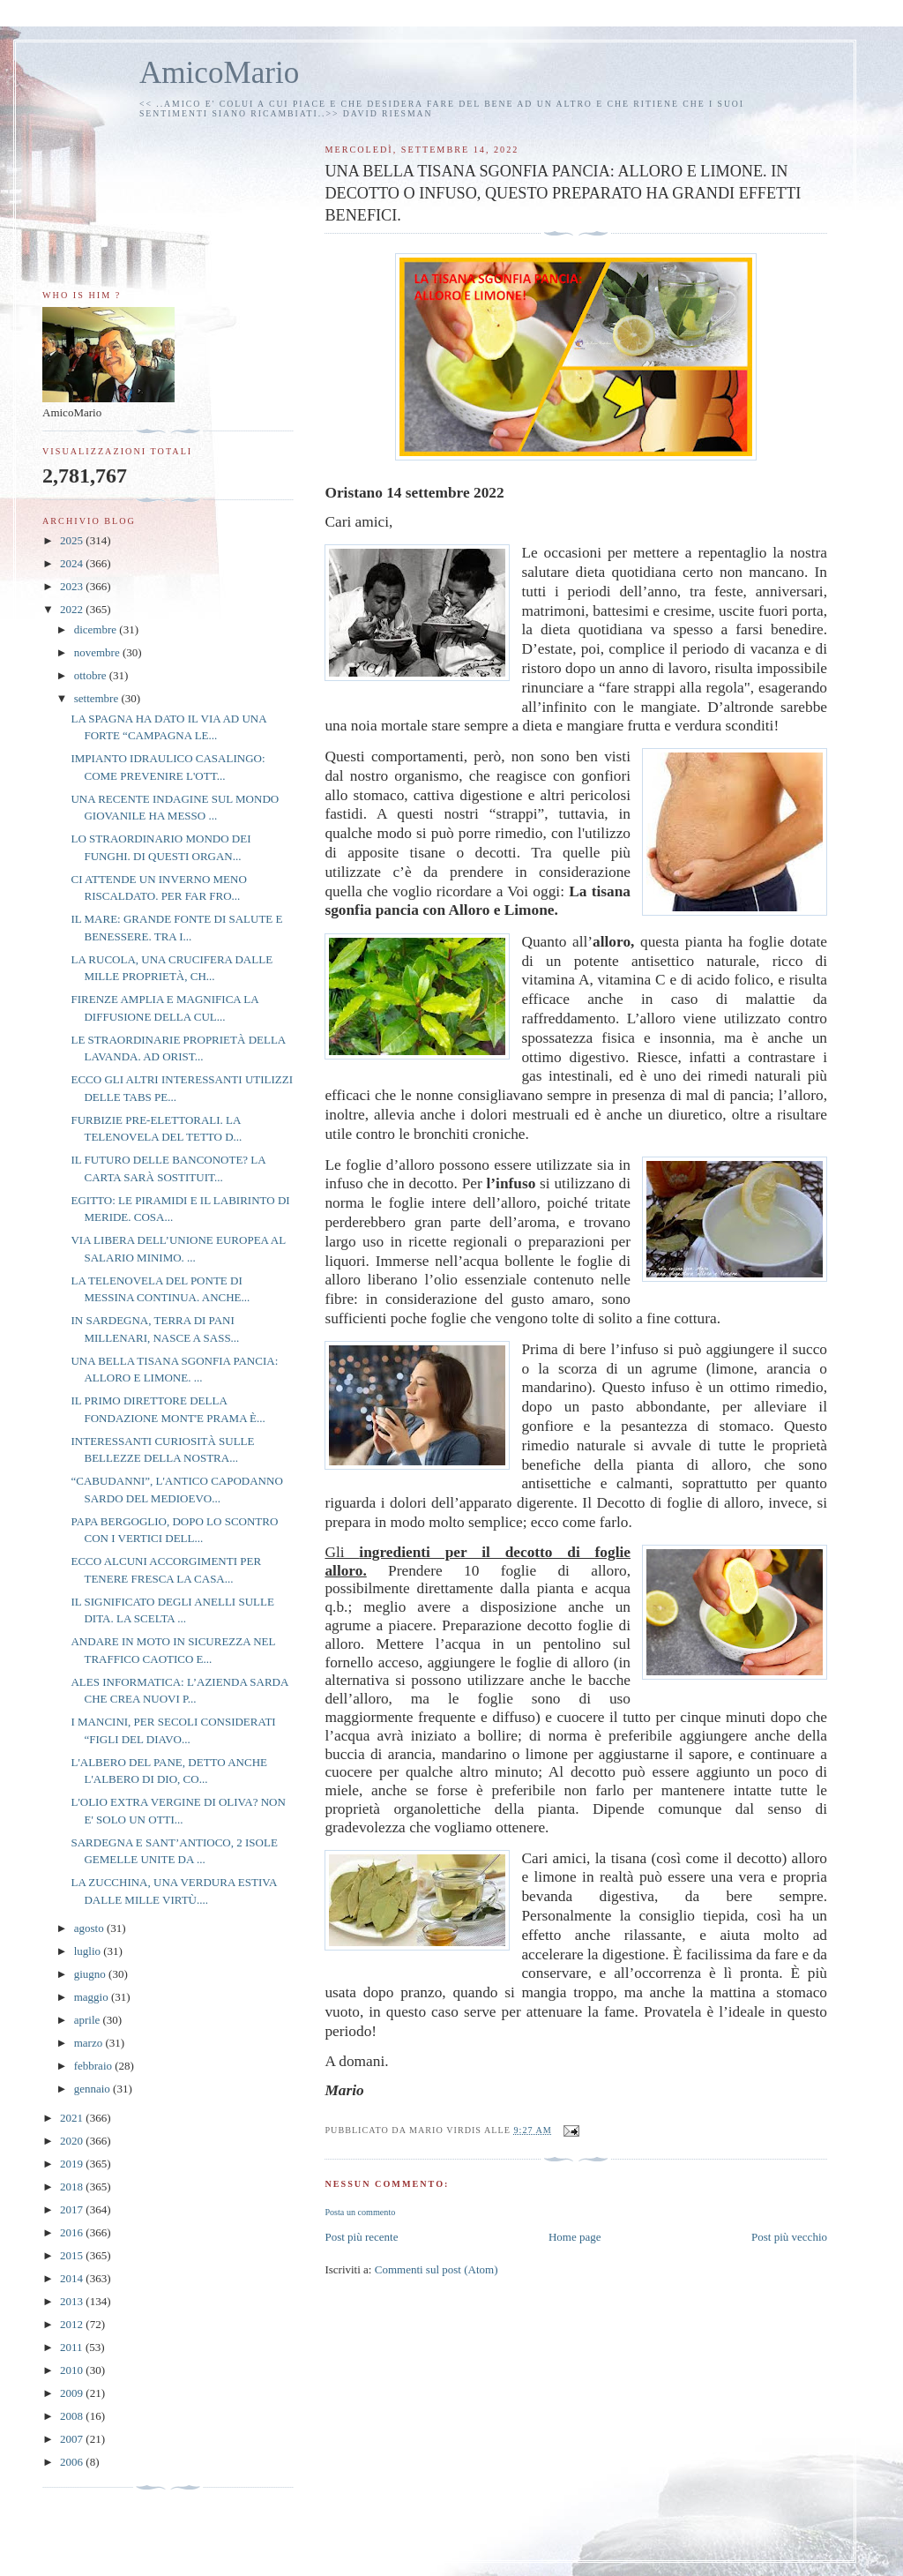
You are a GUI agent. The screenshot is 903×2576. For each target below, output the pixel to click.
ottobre (91, 675)
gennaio (93, 2088)
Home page (575, 2236)
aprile (88, 2019)
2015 (73, 2255)
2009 (73, 2393)
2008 (73, 2415)
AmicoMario (219, 73)
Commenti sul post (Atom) (436, 2269)
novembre (98, 652)
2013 (73, 2301)
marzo (90, 2042)
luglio (89, 1951)
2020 (73, 2140)
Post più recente (361, 2236)
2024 (73, 563)
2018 (73, 2186)
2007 (73, 2438)
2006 (73, 2461)
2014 (73, 2278)
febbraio (95, 2065)
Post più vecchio (789, 2236)
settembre (98, 698)
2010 (73, 2370)
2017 (73, 2209)
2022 (73, 609)
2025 (73, 540)
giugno (91, 1974)
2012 (73, 2324)
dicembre (97, 629)
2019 (73, 2163)
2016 (73, 2232)
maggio (92, 1996)
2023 (73, 586)
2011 (73, 2347)
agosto (90, 1928)
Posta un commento (360, 2212)
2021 (73, 2117)
